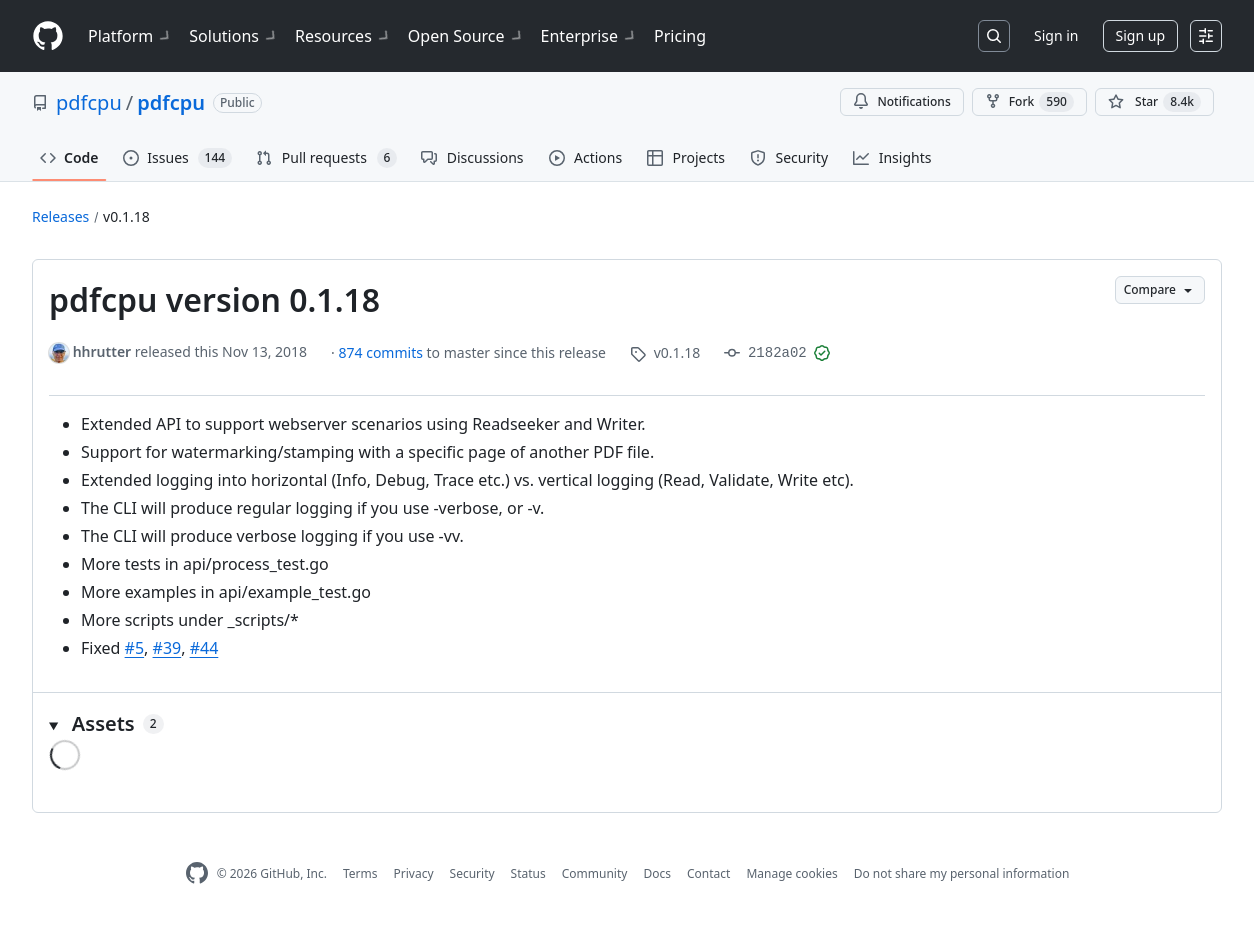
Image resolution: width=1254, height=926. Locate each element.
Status (528, 873)
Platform (130, 36)
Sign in (1056, 35)
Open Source (466, 36)
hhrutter (102, 351)
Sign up (1140, 35)
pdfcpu (89, 102)
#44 (204, 648)
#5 (135, 648)
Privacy (414, 873)
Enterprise (589, 36)
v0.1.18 (126, 216)
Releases (60, 216)
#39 (167, 648)
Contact (708, 873)
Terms (360, 873)
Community (595, 873)
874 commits (383, 352)
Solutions (234, 36)
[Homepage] (48, 36)
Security (472, 873)
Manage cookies (791, 873)
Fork (1029, 102)
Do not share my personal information (962, 873)
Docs (657, 873)
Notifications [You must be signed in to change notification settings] (901, 101)
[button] (627, 724)
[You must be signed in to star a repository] (1154, 102)
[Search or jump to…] (994, 36)
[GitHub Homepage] (197, 873)
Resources (343, 36)
